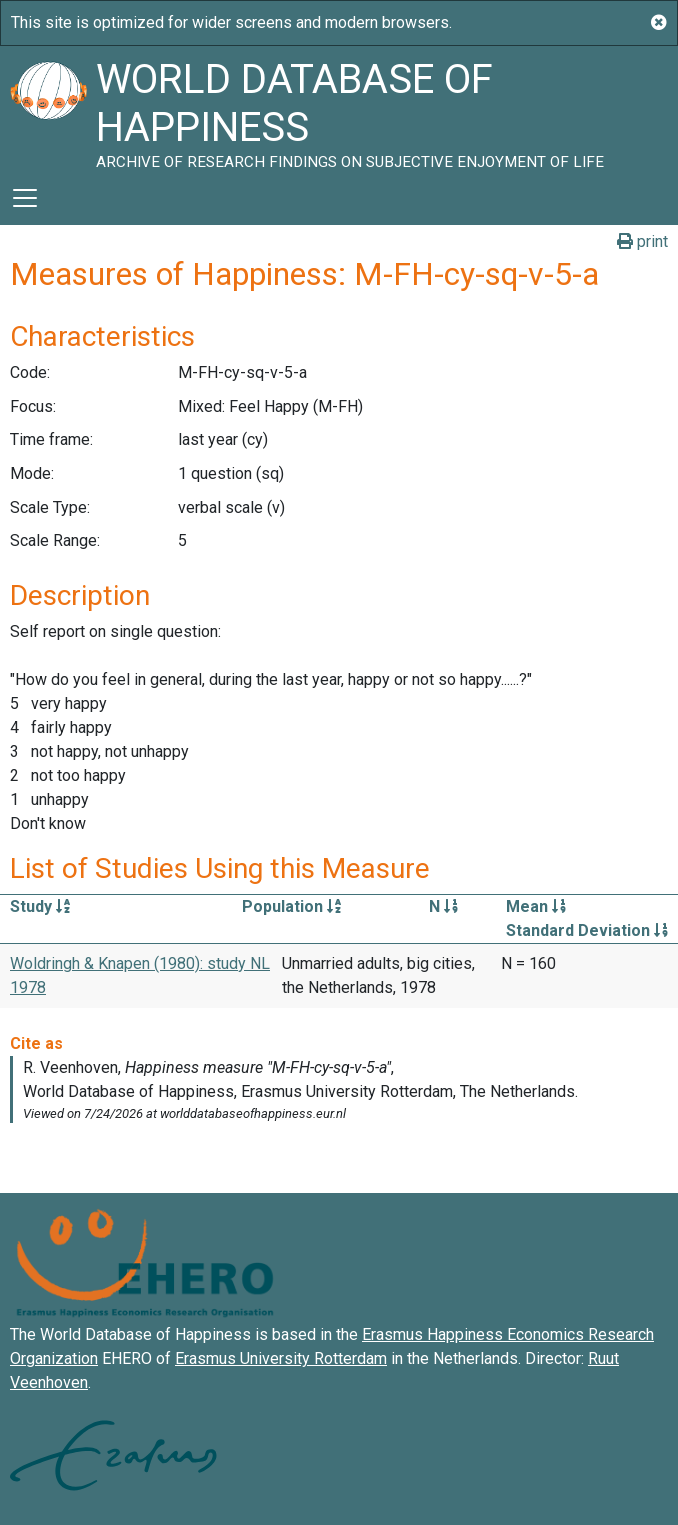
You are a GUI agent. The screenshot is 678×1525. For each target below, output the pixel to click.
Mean (536, 906)
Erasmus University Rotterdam (281, 1358)
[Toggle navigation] (25, 198)
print (642, 241)
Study (40, 906)
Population (291, 906)
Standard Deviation (587, 930)
